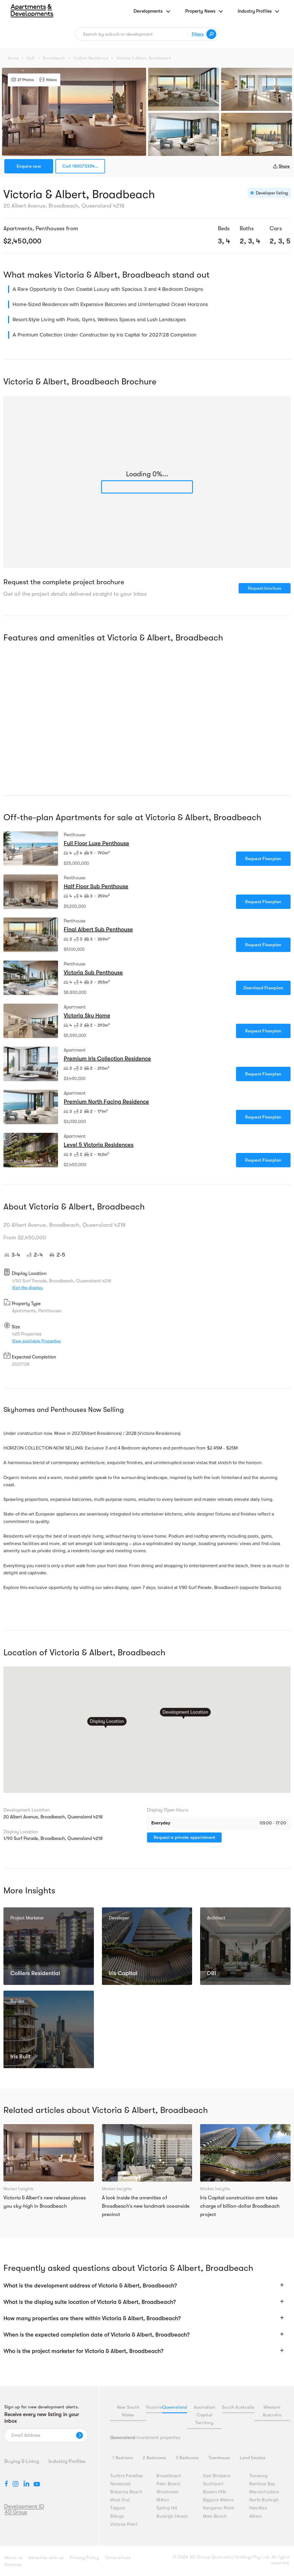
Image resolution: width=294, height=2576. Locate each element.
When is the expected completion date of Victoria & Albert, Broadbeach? (96, 2334)
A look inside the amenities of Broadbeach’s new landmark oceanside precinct (146, 2206)
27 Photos (22, 80)
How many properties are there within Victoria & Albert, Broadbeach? (92, 2318)
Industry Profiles (67, 2461)
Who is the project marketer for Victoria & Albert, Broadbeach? (83, 2351)
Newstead (120, 2484)
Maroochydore (264, 2492)
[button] (147, 2288)
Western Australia (272, 2411)
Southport (213, 2484)
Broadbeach (54, 58)
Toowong (258, 2476)
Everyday (160, 1823)
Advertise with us (46, 2557)
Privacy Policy (84, 2557)
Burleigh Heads (172, 2516)
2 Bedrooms (154, 2457)
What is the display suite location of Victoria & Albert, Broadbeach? (89, 2302)
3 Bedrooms (187, 2457)
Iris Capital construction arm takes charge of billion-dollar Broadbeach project (240, 2206)
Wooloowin (167, 2492)
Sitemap (13, 2564)
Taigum (117, 2508)
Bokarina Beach (126, 2492)
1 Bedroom (123, 2457)
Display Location (107, 1721)
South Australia (238, 2407)
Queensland (174, 2407)
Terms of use (118, 2557)
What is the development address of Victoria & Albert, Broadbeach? (90, 2285)
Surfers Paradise (126, 2476)
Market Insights (18, 2188)
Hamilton (258, 2508)
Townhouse (219, 2457)
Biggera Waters (218, 2500)
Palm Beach (168, 2484)
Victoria (154, 2407)
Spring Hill (166, 2508)
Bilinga (117, 2516)
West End (119, 2500)
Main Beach (215, 2516)
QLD (30, 58)
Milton (162, 2500)
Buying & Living (21, 2461)
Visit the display (27, 1287)
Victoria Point (123, 2524)
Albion (255, 2516)
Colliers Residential (90, 58)
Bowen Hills (215, 2492)
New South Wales (128, 2411)
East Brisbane (217, 2476)
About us (13, 2557)
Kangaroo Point (218, 2508)
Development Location (185, 1712)
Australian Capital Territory (204, 2415)
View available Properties (36, 1341)
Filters (198, 34)
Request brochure (264, 588)
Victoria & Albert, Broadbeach (143, 58)
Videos (48, 80)
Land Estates (252, 2457)
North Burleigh (264, 2500)
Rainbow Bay (262, 2484)
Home (13, 58)
